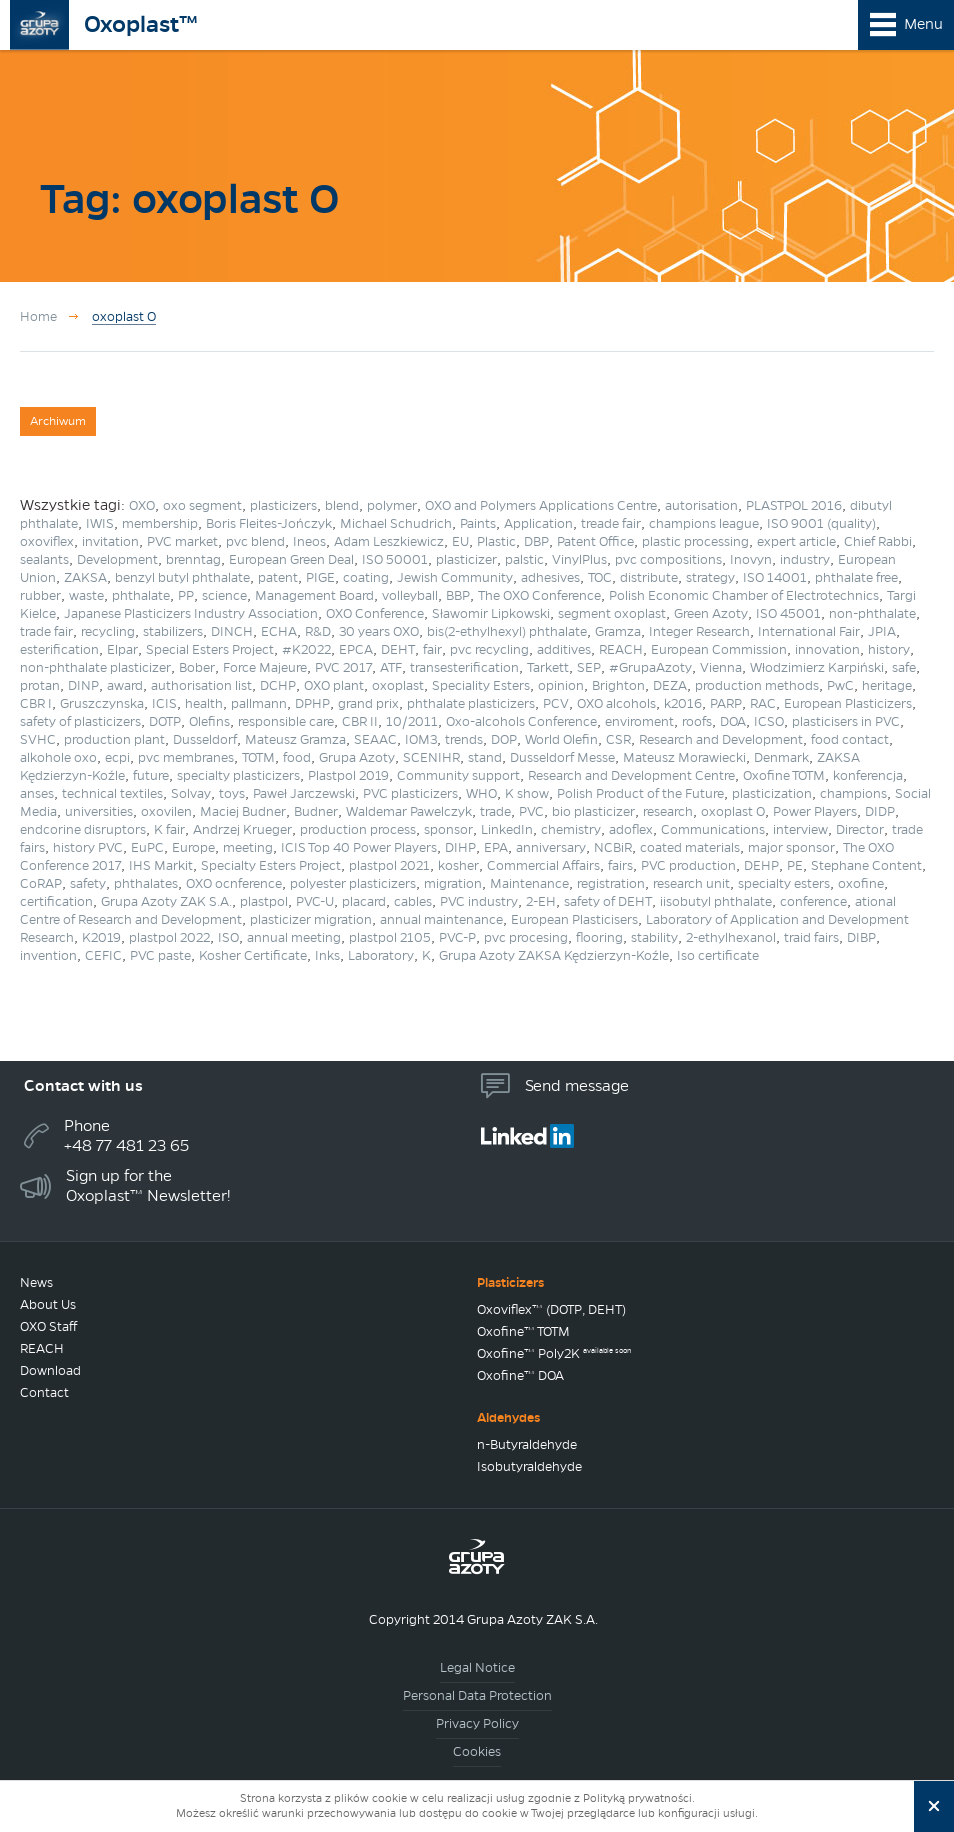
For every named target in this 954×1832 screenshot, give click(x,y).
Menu (923, 24)
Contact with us (83, 1085)
